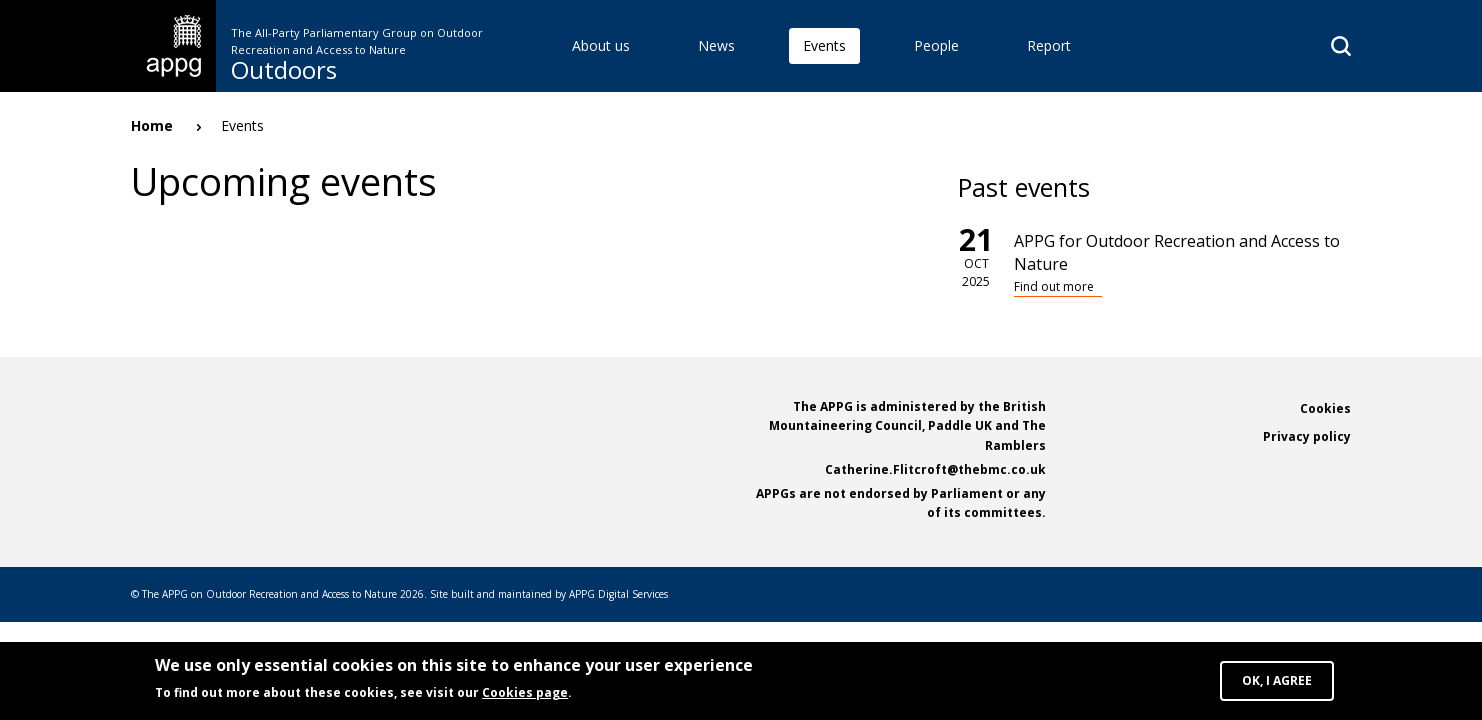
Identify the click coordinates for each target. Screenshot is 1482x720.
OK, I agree (1277, 680)
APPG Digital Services (618, 594)
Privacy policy (1307, 436)
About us (601, 45)
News (716, 45)
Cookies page (525, 692)
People (936, 45)
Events (824, 45)
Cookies (1325, 408)
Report (1049, 45)
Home (152, 125)
